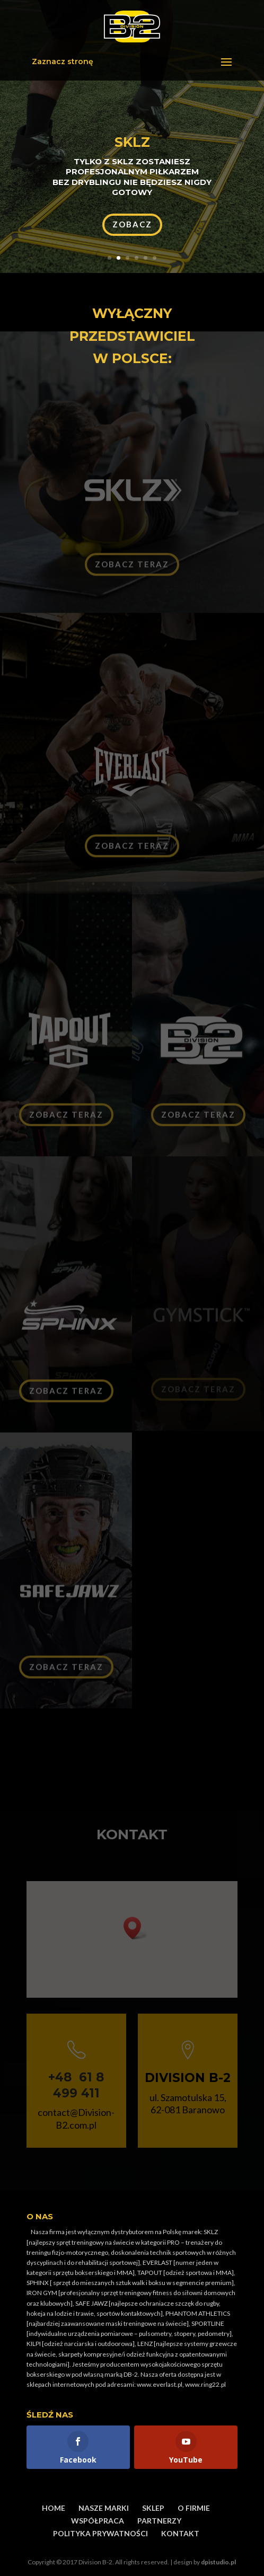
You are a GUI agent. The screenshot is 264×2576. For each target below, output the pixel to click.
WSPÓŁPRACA (97, 2520)
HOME (53, 2507)
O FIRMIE (194, 2507)
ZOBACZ (132, 224)
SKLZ (132, 142)
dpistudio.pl (218, 2562)
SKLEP (153, 2507)
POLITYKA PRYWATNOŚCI (100, 2533)
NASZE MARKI (103, 2507)
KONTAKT (180, 2533)
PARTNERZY (159, 2520)
